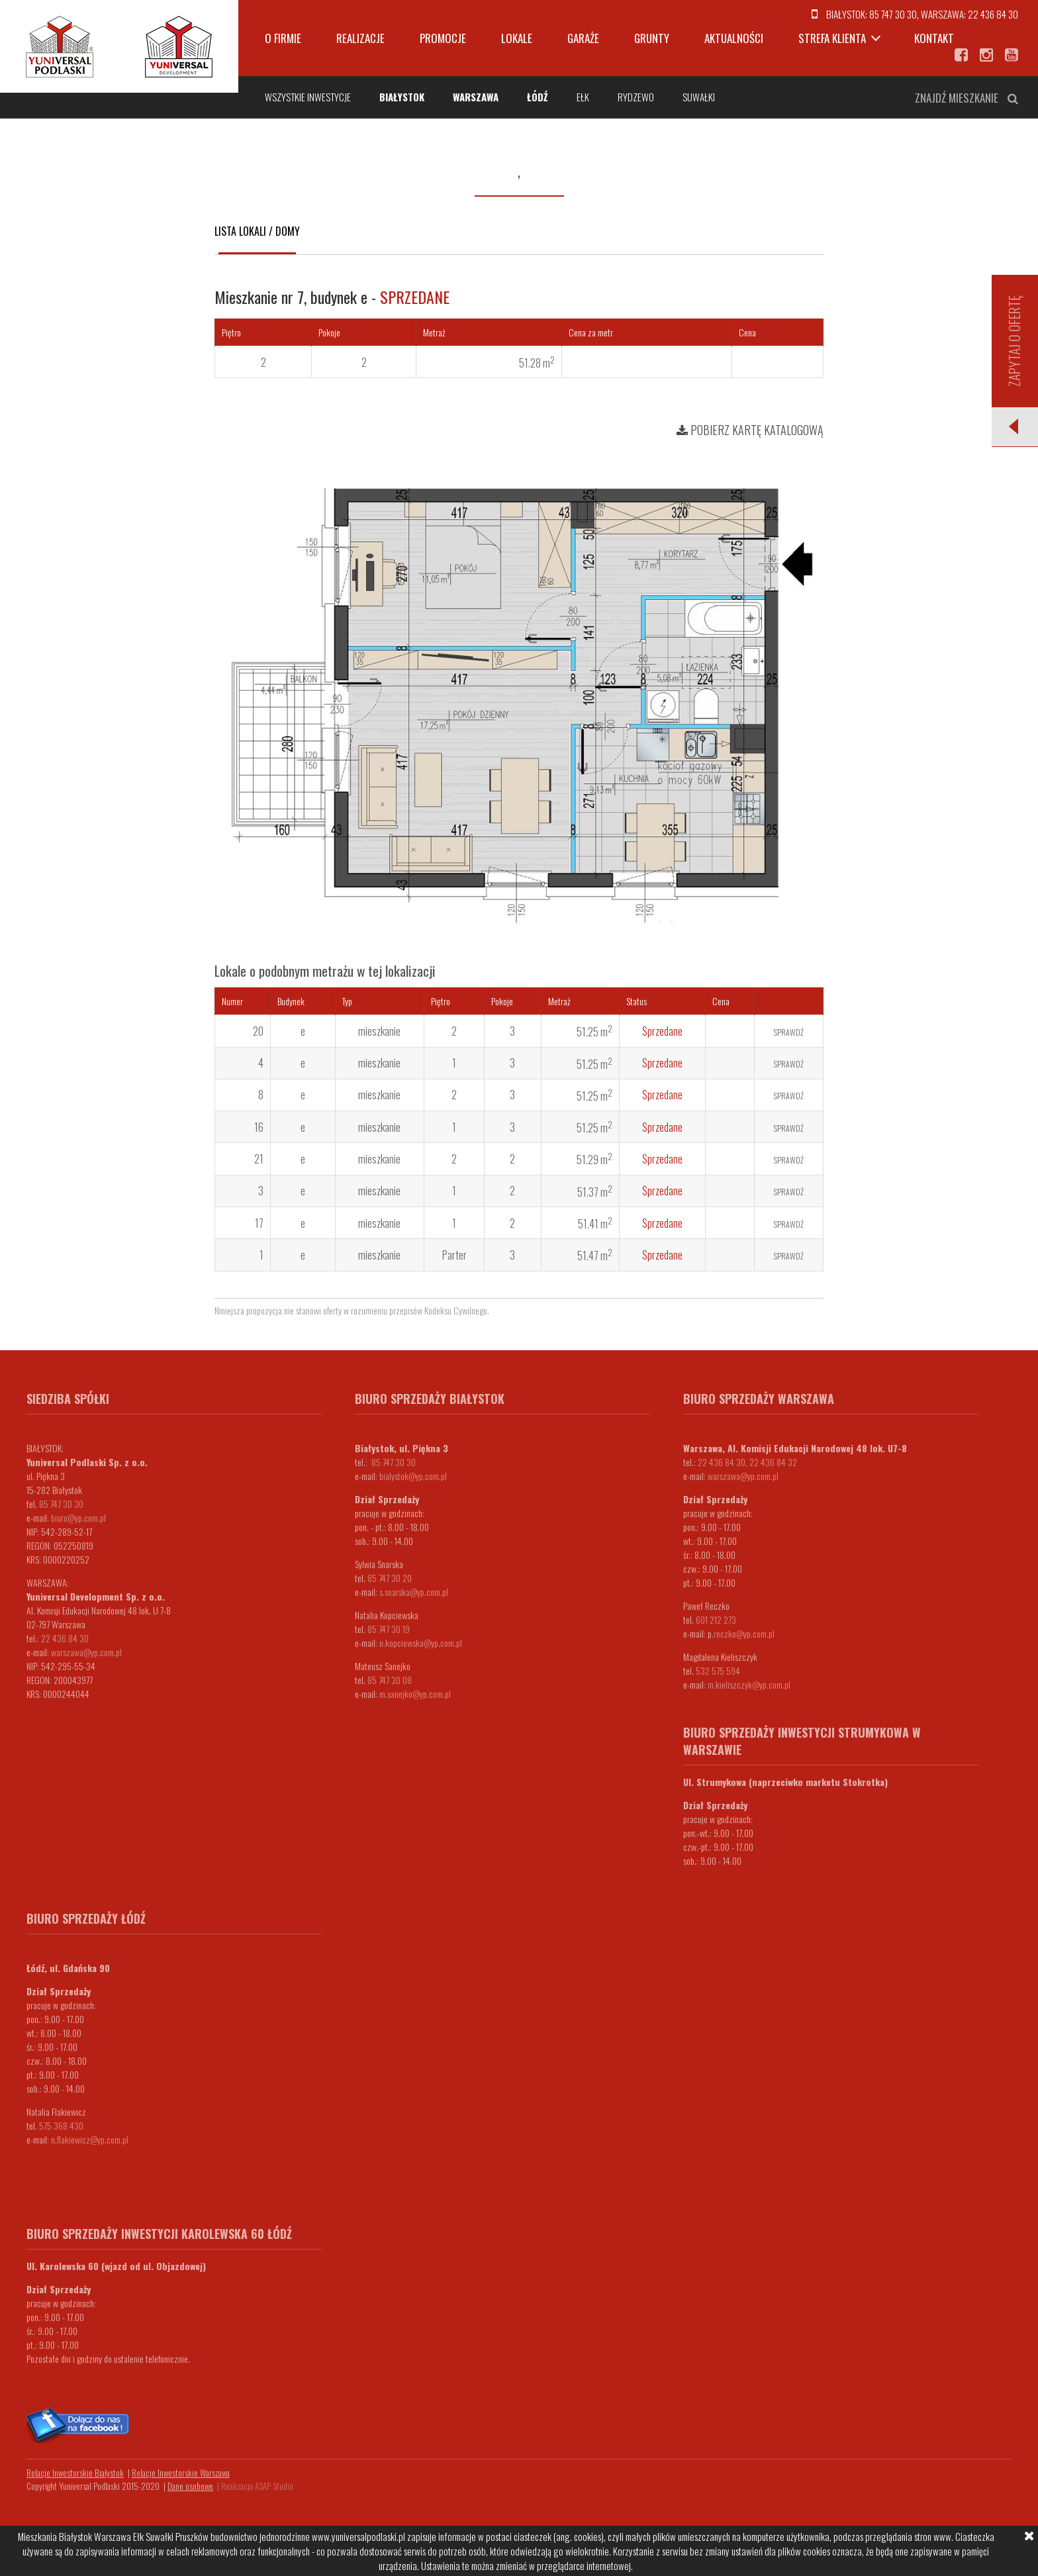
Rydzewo (636, 96)
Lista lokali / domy (257, 231)
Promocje (443, 38)
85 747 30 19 (388, 1629)
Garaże (583, 38)
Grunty (651, 38)
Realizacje (360, 38)
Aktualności (733, 38)
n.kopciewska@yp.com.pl (420, 1643)
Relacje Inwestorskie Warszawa (181, 2472)
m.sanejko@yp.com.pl (415, 1694)
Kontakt (934, 38)
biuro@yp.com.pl (78, 1517)
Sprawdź (789, 1032)
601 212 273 (716, 1619)
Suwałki (699, 96)
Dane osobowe (190, 2486)
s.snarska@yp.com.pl (413, 1592)
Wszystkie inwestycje (308, 96)
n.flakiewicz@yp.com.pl (89, 2139)
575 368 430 (61, 2125)
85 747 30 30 (893, 14)
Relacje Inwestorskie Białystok (75, 2472)
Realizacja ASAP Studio (257, 2486)
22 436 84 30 (993, 14)
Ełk (583, 96)
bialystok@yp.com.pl (413, 1476)
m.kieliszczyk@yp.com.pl (749, 1684)
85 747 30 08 (389, 1680)
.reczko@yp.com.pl (743, 1633)
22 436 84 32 (773, 1462)
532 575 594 (718, 1670)
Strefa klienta (832, 38)
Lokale (516, 38)
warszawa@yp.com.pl (86, 1652)
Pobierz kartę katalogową (750, 429)
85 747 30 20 (389, 1578)
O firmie (283, 38)
